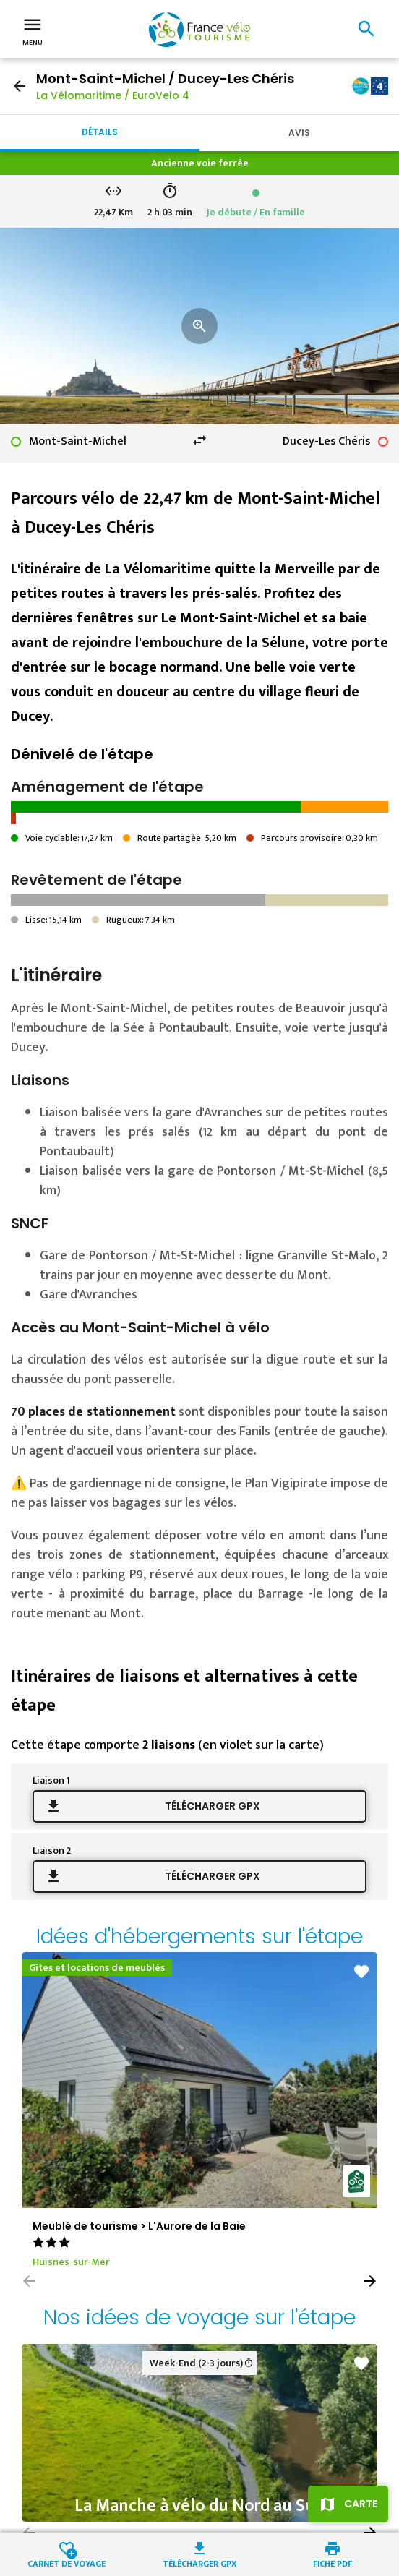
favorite (361, 1971)
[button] (370, 2281)
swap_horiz (199, 440)
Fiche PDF (332, 2562)
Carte (360, 2503)
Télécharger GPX (212, 1806)
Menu (32, 30)
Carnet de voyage (66, 2562)
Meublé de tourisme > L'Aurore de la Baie (139, 2226)
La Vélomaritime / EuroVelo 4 (112, 95)
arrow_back (19, 86)
